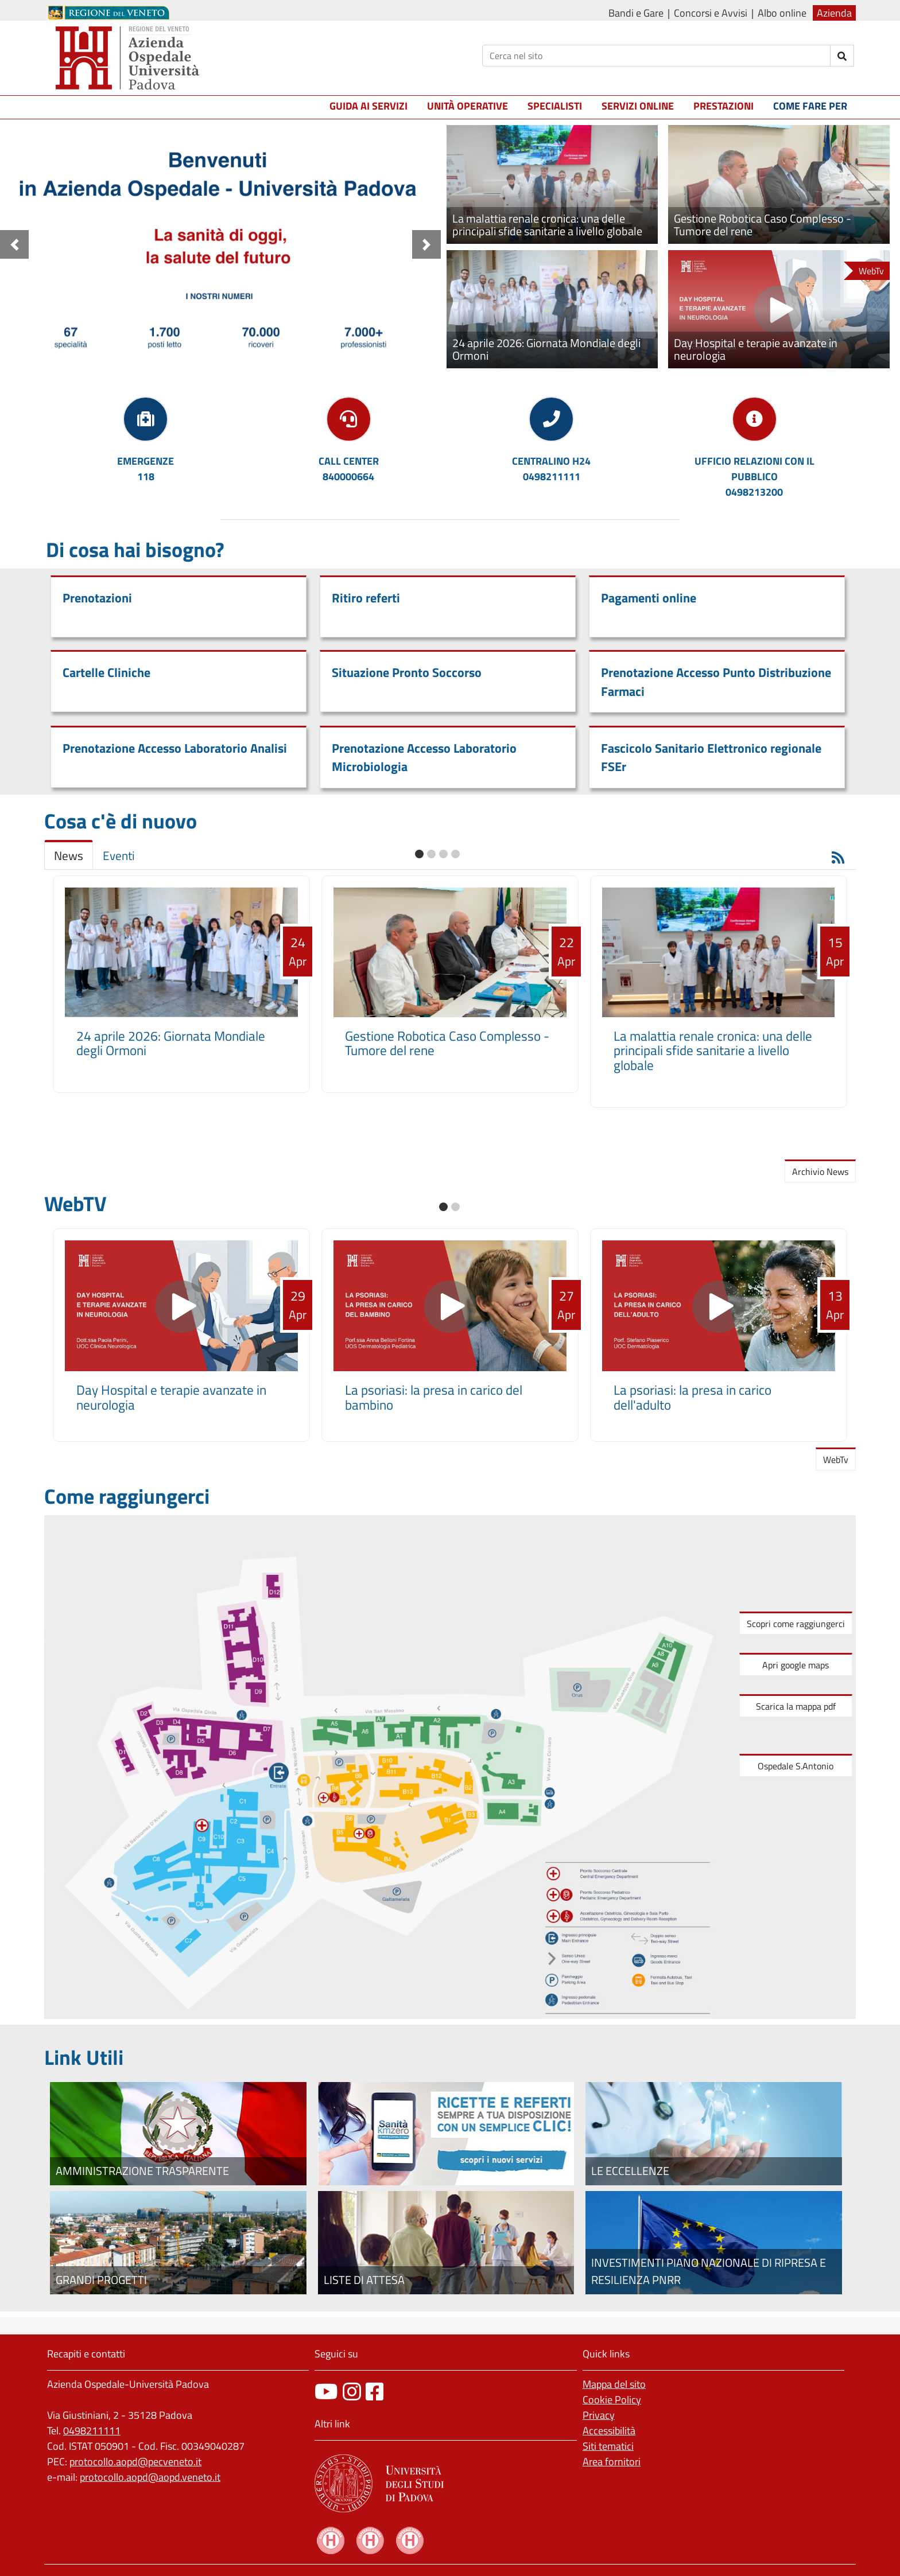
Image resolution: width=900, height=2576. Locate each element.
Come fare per (810, 106)
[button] (14, 244)
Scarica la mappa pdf (796, 1706)
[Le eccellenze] (713, 2133)
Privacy (599, 2415)
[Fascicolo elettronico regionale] (446, 2133)
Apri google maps (795, 1665)
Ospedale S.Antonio (795, 1766)
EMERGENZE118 (145, 468)
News (68, 856)
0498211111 (92, 2430)
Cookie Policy (612, 2399)
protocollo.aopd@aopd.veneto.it (150, 2477)
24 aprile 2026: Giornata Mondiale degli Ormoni (170, 1043)
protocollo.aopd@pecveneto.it (135, 2461)
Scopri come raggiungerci (796, 1624)
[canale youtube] (326, 2391)
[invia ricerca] (842, 56)
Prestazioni (723, 106)
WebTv (835, 1459)
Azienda (834, 13)
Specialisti (554, 106)
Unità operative (467, 106)
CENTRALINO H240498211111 (551, 468)
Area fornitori (612, 2461)
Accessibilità (609, 2430)
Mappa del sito (614, 2384)
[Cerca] (656, 56)
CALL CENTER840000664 (349, 468)
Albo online (782, 13)
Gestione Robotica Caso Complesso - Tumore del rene (447, 1043)
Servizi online (638, 106)
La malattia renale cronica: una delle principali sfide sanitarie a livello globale (713, 1051)
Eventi (119, 856)
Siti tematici (608, 2446)
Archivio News (820, 1171)
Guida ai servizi (368, 106)
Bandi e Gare (636, 13)
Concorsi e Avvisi (710, 13)
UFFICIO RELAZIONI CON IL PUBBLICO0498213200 (754, 476)
